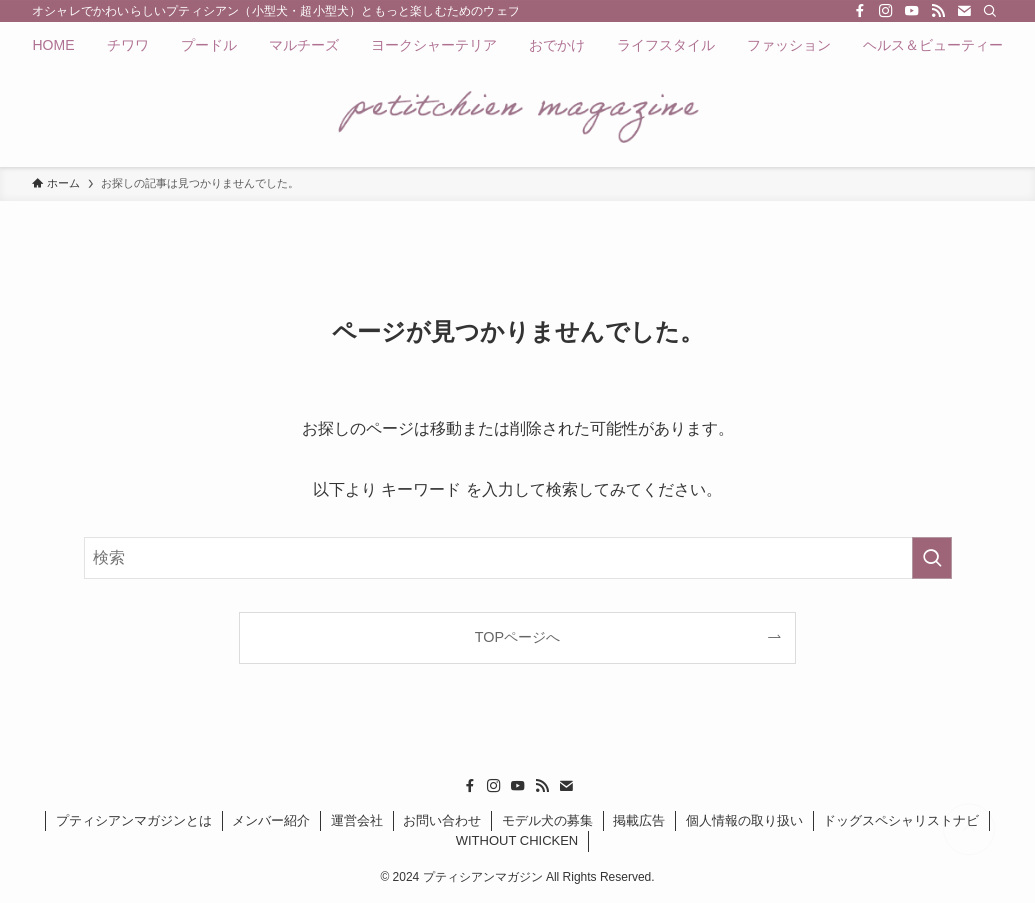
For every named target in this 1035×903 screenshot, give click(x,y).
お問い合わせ (442, 820)
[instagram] (886, 11)
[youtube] (912, 11)
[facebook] (860, 11)
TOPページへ (517, 637)
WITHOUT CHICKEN (517, 840)
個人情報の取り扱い (744, 820)
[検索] (990, 11)
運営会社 (357, 820)
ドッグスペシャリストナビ (901, 820)
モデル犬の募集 (547, 820)
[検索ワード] (518, 558)
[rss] (938, 11)
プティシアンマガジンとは (134, 820)
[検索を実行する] (932, 558)
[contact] (964, 11)
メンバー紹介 (271, 820)
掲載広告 (639, 820)
